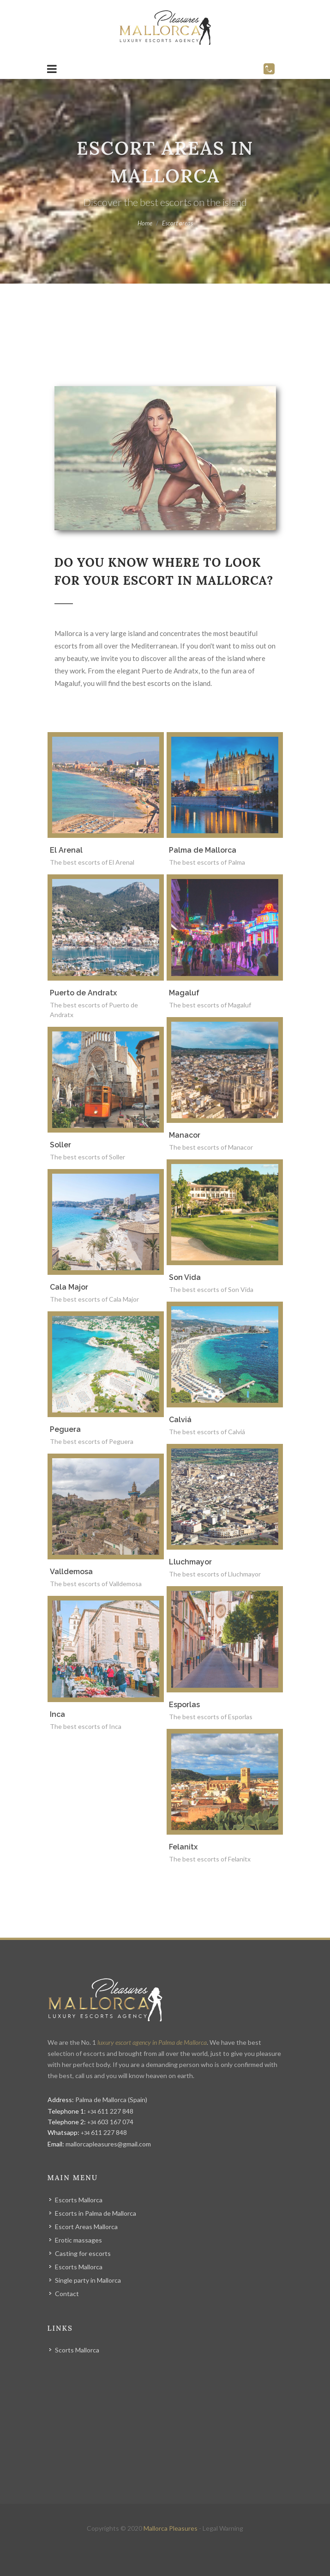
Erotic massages (78, 2240)
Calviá (180, 1419)
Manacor (184, 1135)
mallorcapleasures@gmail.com (108, 2144)
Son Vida (185, 1277)
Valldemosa (71, 1571)
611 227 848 (110, 2111)
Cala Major (69, 1287)
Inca (57, 1714)
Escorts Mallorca (78, 2200)
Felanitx (183, 1847)
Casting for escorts (83, 2253)
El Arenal (66, 850)
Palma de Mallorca (202, 850)
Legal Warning (223, 2528)
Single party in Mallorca (88, 2280)
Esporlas (184, 1704)
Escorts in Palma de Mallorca (95, 2213)
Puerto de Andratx (83, 992)
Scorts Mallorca (77, 2350)
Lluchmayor (190, 1562)
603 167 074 (110, 2122)
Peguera (65, 1429)
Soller (60, 1144)
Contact (67, 2293)
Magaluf (184, 992)
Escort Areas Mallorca (86, 2227)
